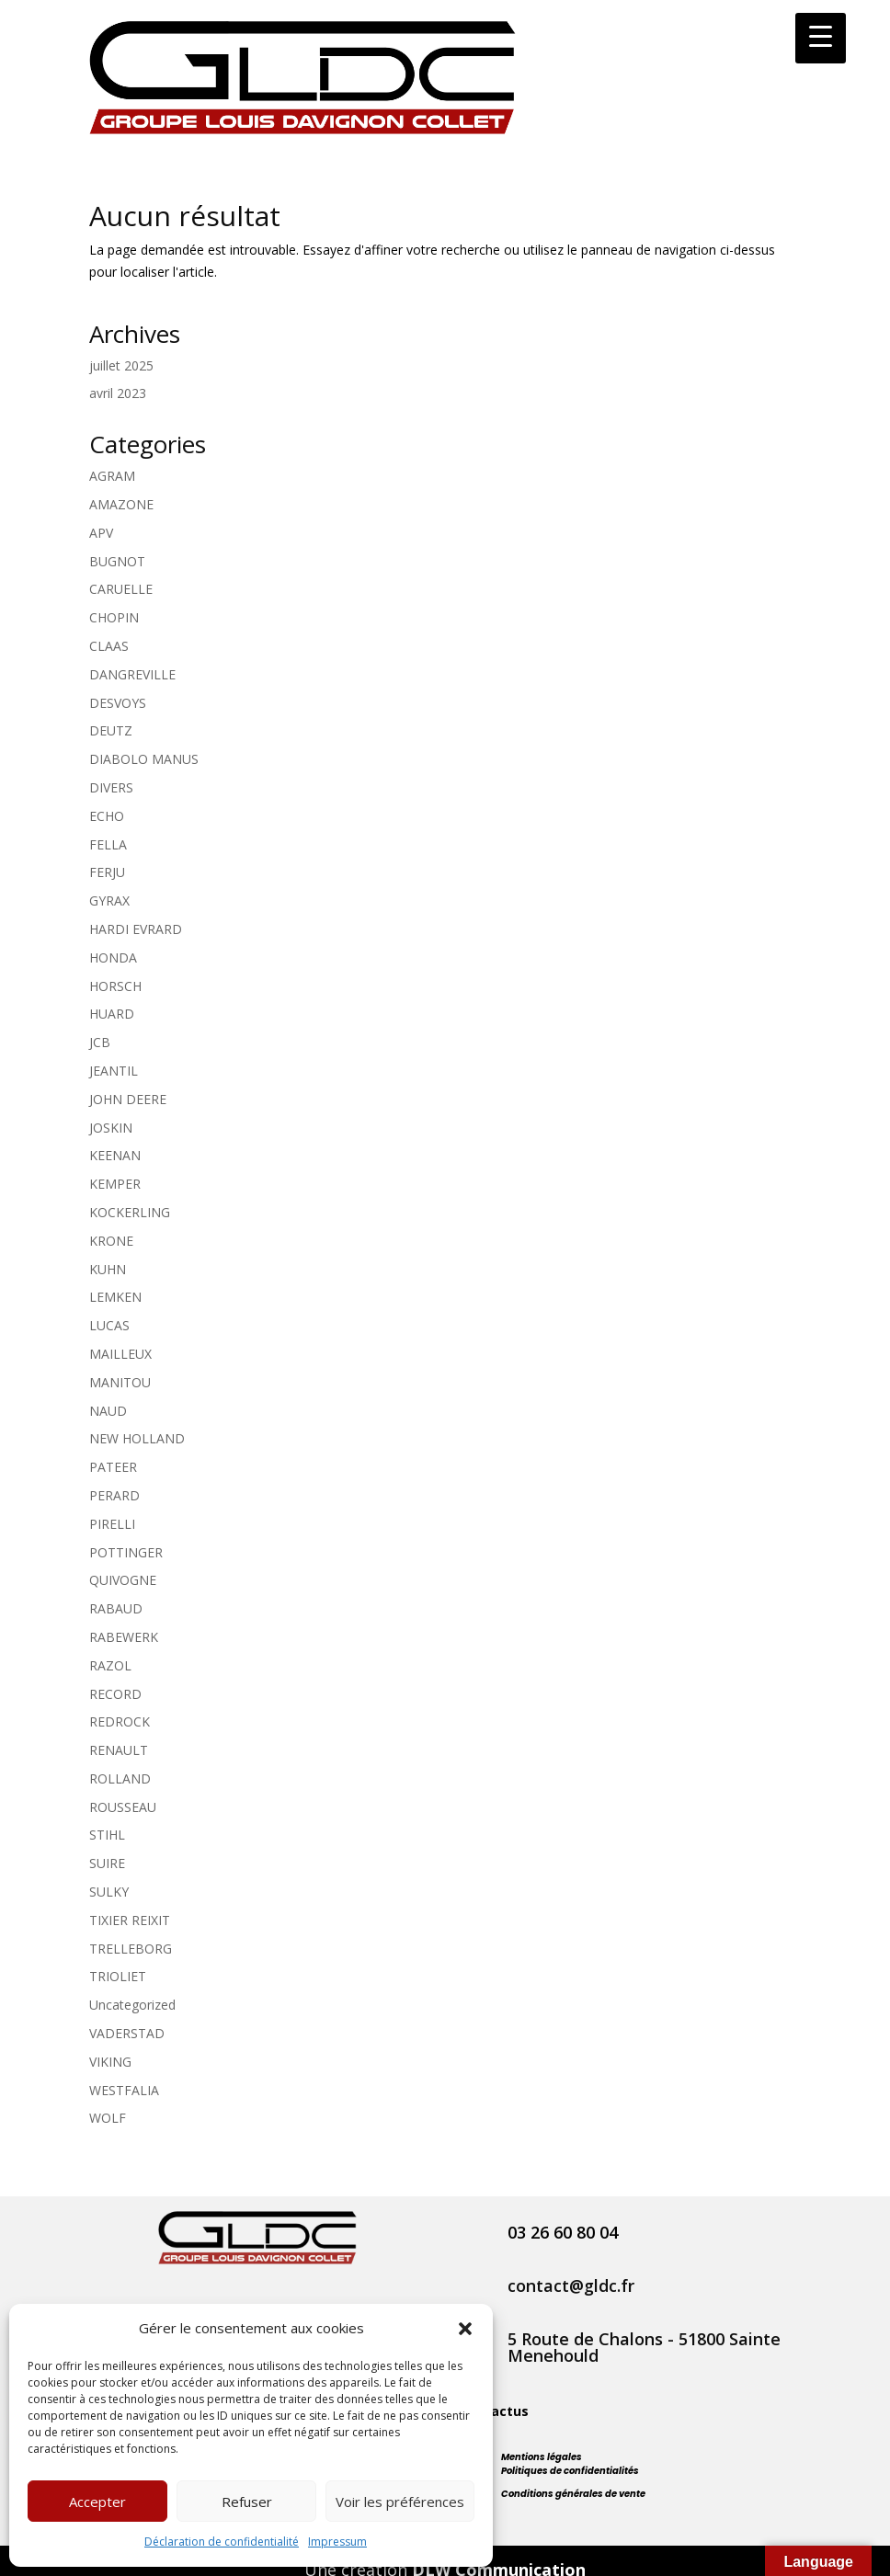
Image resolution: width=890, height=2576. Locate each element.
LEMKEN (115, 1296)
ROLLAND (120, 1778)
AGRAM (112, 475)
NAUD (108, 1410)
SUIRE (107, 1863)
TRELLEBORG (130, 1948)
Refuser (247, 2501)
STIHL (107, 1834)
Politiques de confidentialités (570, 2471)
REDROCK (119, 1721)
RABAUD (116, 1608)
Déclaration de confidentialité (221, 2541)
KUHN (107, 1269)
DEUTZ (110, 730)
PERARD (114, 1495)
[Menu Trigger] (820, 38)
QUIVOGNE (122, 1580)
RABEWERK (123, 1637)
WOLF (107, 2117)
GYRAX (109, 900)
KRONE (111, 1240)
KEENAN (115, 1155)
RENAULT (118, 1750)
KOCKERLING (129, 1212)
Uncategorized (132, 2004)
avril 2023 (117, 393)
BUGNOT (117, 561)
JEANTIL (113, 1070)
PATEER (113, 1467)
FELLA (108, 844)
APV (101, 532)
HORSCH (115, 986)
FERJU (107, 872)
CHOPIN (114, 617)
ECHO (106, 816)
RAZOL (110, 1665)
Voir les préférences (400, 2501)
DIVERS (111, 787)
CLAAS (109, 646)
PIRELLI (112, 1524)
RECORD (115, 1694)
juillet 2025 (121, 365)
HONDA (113, 957)
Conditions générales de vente (573, 2494)
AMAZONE (121, 504)
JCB (99, 1042)
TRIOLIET (117, 1976)
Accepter (97, 2501)
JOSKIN (110, 1127)
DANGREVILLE (132, 674)
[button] (465, 2329)
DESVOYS (117, 703)
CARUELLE (121, 589)
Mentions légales (541, 2457)
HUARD (111, 1013)
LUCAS (109, 1325)
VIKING (110, 2061)
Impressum (337, 2541)
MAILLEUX (120, 1353)
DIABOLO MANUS (144, 759)
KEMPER (115, 1183)
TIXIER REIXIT (129, 1920)
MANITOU (120, 1382)
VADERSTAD (127, 2033)
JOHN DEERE (127, 1099)
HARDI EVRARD (135, 929)
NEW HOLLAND (137, 1438)
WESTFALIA (124, 2090)
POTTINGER (126, 1552)
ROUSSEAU (122, 1807)
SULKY (109, 1891)
